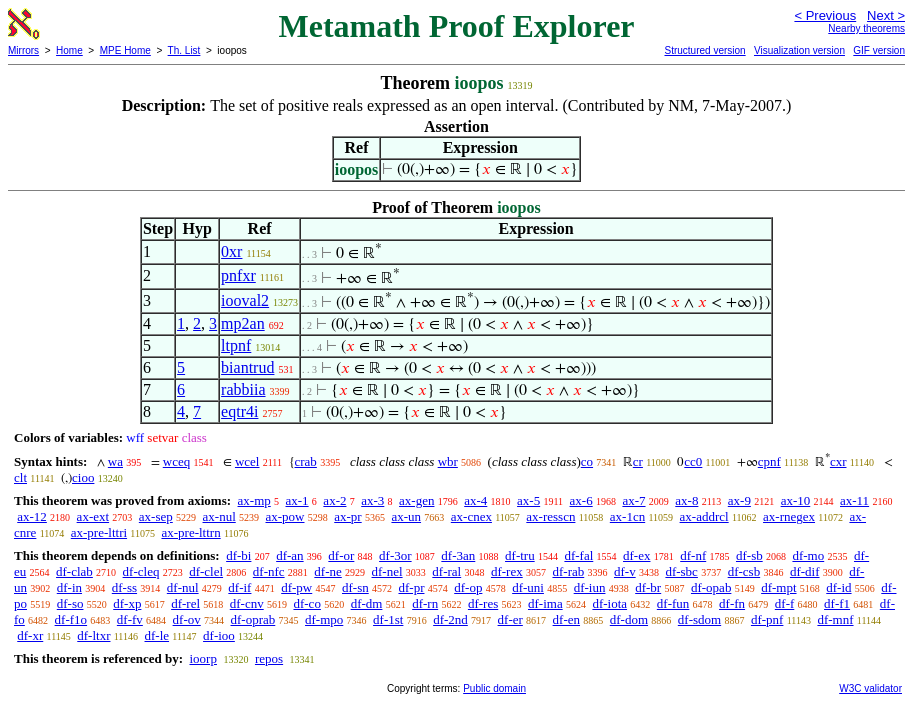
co (587, 461)
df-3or (395, 555)
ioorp (202, 658)
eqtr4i (239, 411)
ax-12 (32, 516)
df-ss (124, 587)
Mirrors (23, 50)
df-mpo (324, 619)
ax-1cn (627, 516)
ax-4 (475, 500)
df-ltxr (93, 635)
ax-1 (297, 500)
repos (269, 658)
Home (69, 50)
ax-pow (285, 516)
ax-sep (156, 516)
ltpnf (236, 345)
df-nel (387, 571)
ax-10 (796, 500)
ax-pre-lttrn (190, 532)
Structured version (704, 50)
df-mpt (778, 587)
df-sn (355, 587)
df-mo (808, 555)
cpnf (769, 461)
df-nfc (269, 571)
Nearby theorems (866, 28)
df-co (306, 603)
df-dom (629, 619)
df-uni (528, 587)
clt (20, 477)
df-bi (238, 555)
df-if (239, 587)
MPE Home (125, 50)
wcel (247, 461)
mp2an (243, 323)
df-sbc (681, 571)
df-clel (206, 571)
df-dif (805, 571)
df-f (785, 603)
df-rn (425, 603)
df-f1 (837, 603)
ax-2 (334, 500)
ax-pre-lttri (99, 532)
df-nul (183, 587)
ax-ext (93, 516)
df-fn (732, 603)
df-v (625, 571)
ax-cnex (471, 516)
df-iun (590, 587)
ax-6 (581, 500)
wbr (448, 461)
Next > (886, 15)
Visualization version (799, 50)
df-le (157, 635)
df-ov (187, 619)
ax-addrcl (704, 516)
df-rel (185, 603)
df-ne (327, 571)
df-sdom (699, 619)
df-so (70, 603)
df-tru (520, 555)
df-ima (545, 603)
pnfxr (238, 275)
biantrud (247, 367)
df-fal (578, 555)
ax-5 (528, 500)
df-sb (749, 555)
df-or (341, 555)
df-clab (74, 571)
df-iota (609, 603)
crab (306, 461)
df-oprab (253, 619)
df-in (69, 587)
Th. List (184, 50)
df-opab (711, 587)
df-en (566, 619)
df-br (648, 587)
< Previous (825, 15)
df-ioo (219, 635)
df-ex (636, 555)
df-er (510, 619)
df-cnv (247, 603)
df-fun (673, 603)
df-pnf (767, 619)
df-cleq (141, 571)
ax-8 (686, 500)
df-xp (127, 603)
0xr (231, 251)
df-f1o (71, 619)
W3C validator (870, 688)
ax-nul (219, 516)
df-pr (411, 587)
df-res (483, 603)
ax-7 (633, 500)
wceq (176, 461)
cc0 (693, 461)
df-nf (693, 555)
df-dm (367, 603)
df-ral (446, 571)
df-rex (507, 571)
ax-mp (254, 500)
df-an (289, 555)
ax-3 (372, 500)
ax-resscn (550, 516)
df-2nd (450, 619)
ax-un (406, 516)
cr (638, 461)
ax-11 (854, 500)
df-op (468, 587)
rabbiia (243, 389)
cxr (838, 461)
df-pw (296, 587)
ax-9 (739, 500)
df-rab (568, 571)
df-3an (458, 555)
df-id (838, 587)
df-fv (130, 619)
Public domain (494, 688)
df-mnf (835, 619)
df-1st (388, 619)
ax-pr (347, 516)
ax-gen (416, 500)
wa (115, 461)
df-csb (744, 571)
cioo (83, 477)
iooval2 (245, 300)
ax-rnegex (789, 516)
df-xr (30, 635)
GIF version (879, 50)
